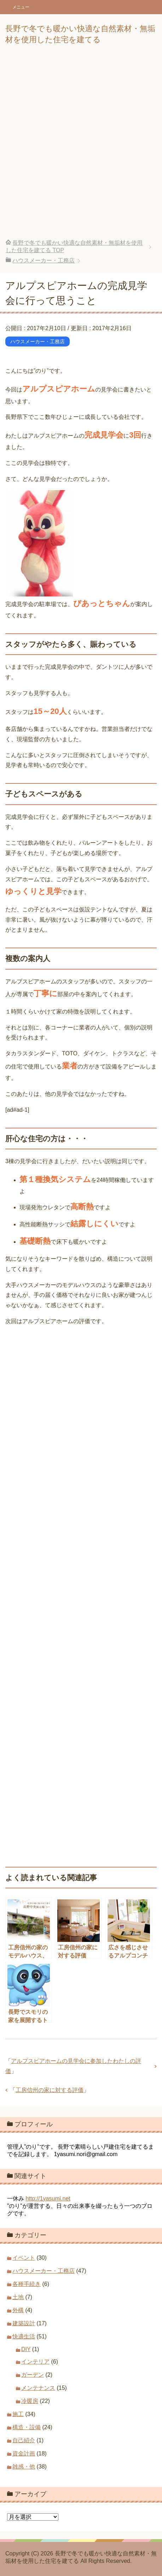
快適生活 (23, 2336)
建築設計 (23, 2323)
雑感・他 (23, 2467)
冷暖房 (29, 2401)
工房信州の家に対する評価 (49, 2090)
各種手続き (26, 2284)
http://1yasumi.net (47, 2198)
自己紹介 (23, 2440)
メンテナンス (38, 2388)
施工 (18, 2414)
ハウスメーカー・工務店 (37, 341)
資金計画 (23, 2453)
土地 (18, 2297)
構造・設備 (26, 2427)
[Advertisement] (81, 147)
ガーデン (32, 2375)
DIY (25, 2349)
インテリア (35, 2362)
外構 (18, 2310)
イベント (23, 2258)
